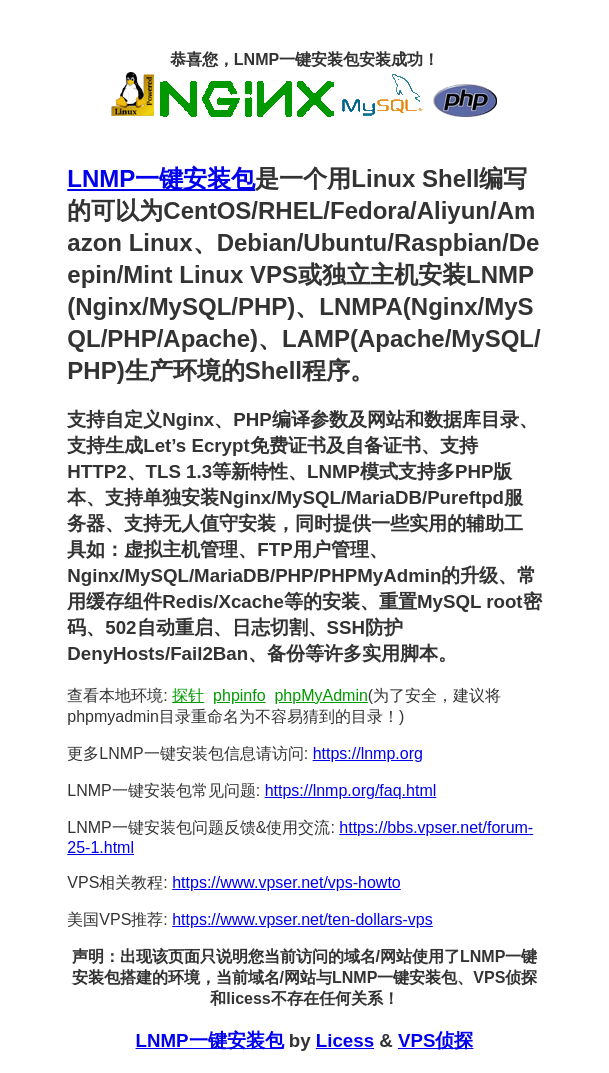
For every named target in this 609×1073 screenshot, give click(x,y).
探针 (188, 695)
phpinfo (239, 695)
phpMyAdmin (320, 695)
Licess (345, 1040)
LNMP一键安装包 (161, 178)
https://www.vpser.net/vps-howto (286, 882)
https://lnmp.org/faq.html (351, 790)
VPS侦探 (435, 1040)
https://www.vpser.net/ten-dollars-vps (302, 919)
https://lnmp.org (368, 753)
